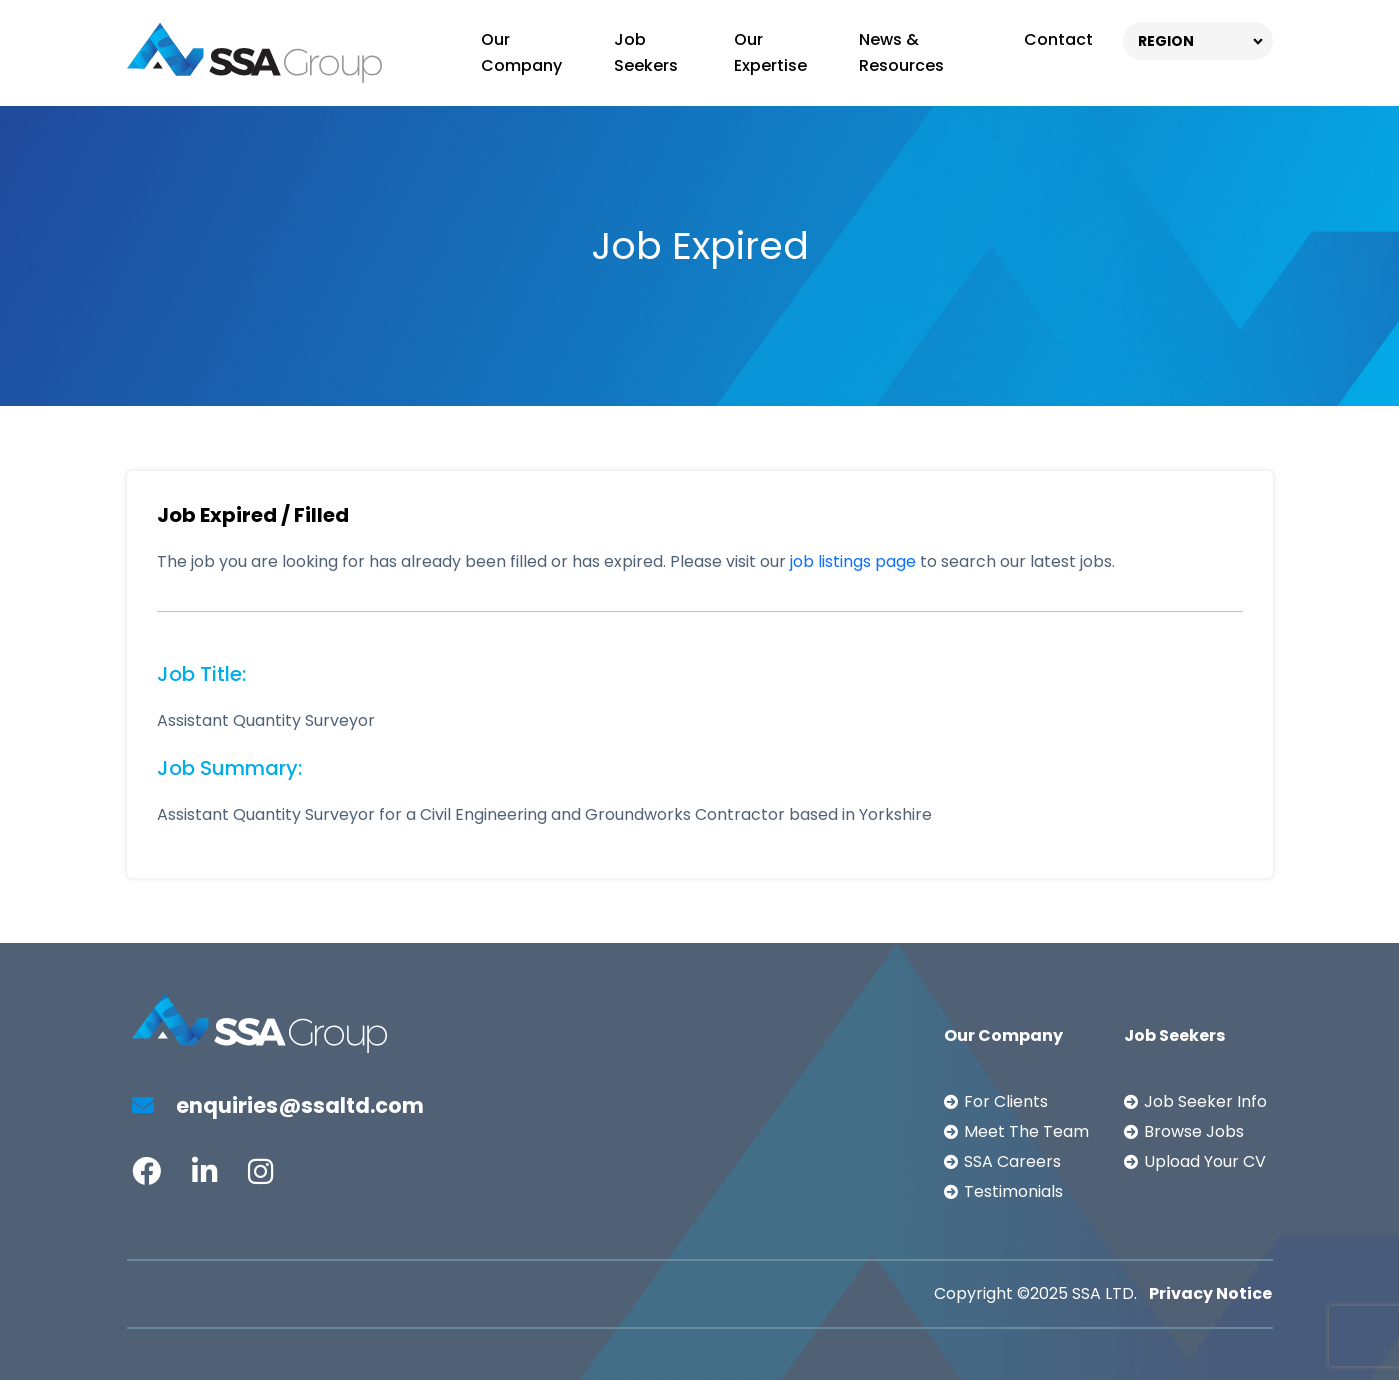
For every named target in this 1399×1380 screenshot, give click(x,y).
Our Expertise (770, 52)
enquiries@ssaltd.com (278, 1105)
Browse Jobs (1194, 1131)
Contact (1058, 39)
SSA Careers (1012, 1161)
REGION (1166, 41)
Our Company (521, 52)
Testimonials (1013, 1191)
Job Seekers (646, 52)
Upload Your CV (1205, 1161)
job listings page (853, 561)
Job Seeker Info (1205, 1101)
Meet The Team (1026, 1131)
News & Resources (901, 52)
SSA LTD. (1104, 1293)
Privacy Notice (1210, 1293)
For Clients (1006, 1101)
